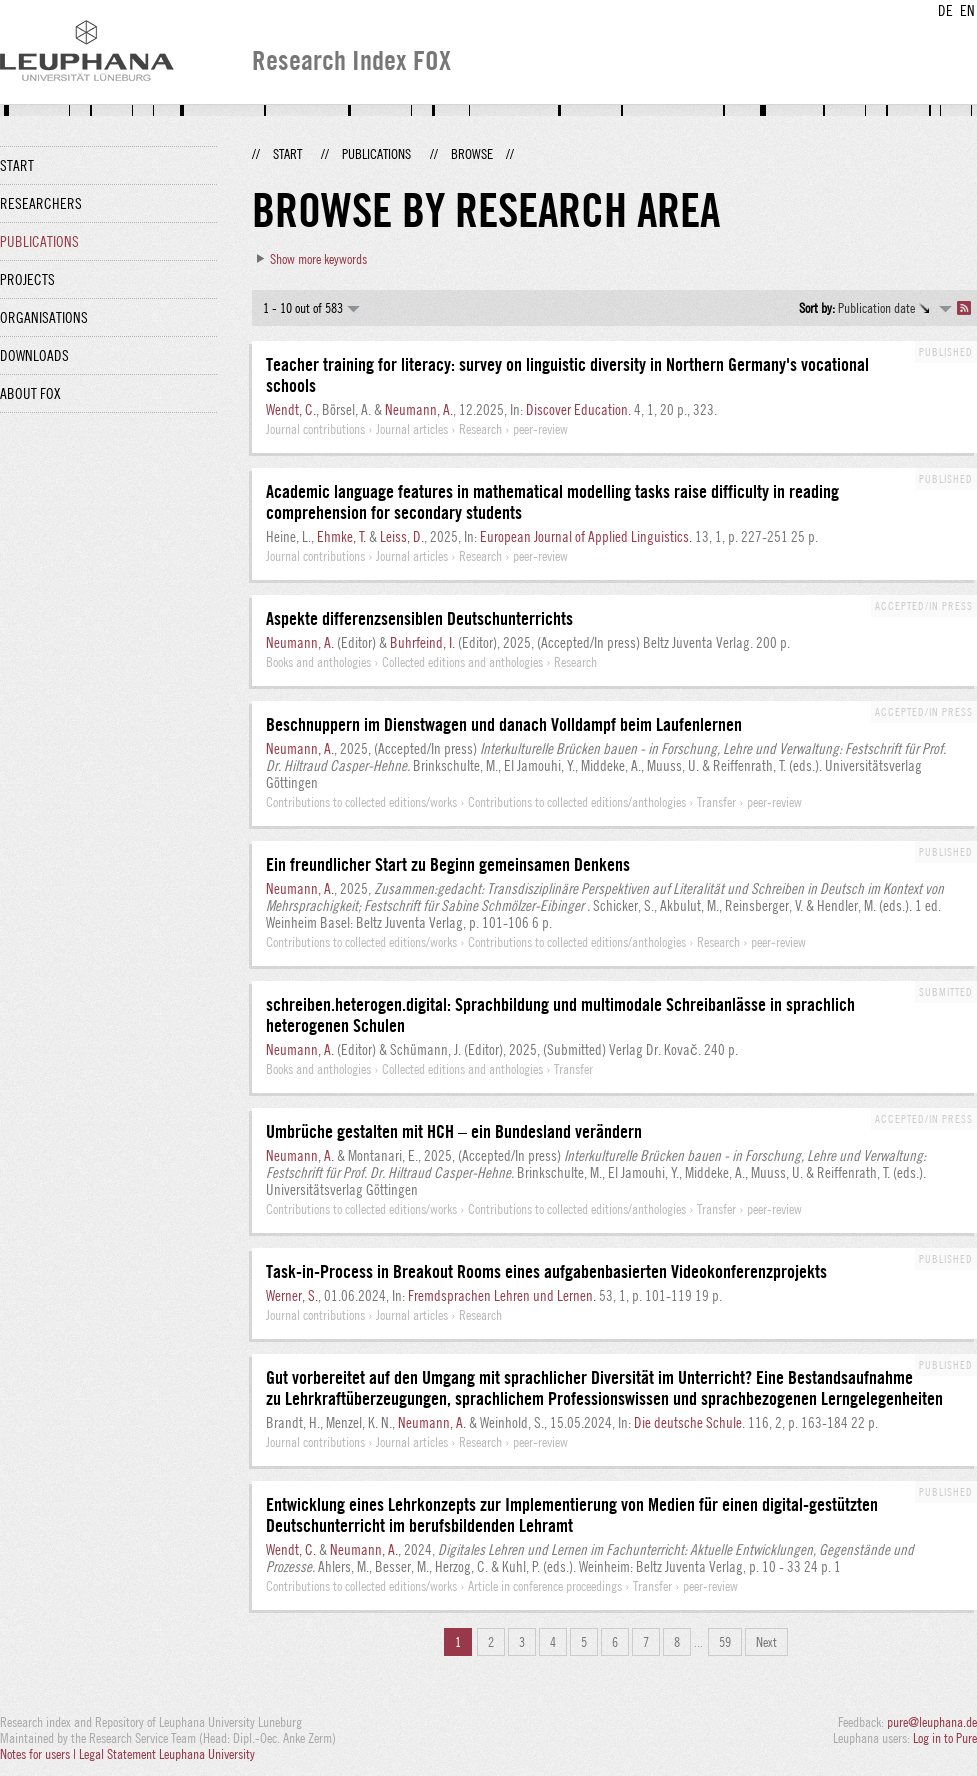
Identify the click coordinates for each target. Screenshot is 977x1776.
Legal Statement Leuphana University (167, 1754)
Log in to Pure (945, 1738)
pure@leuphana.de (932, 1722)
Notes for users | (39, 1754)
